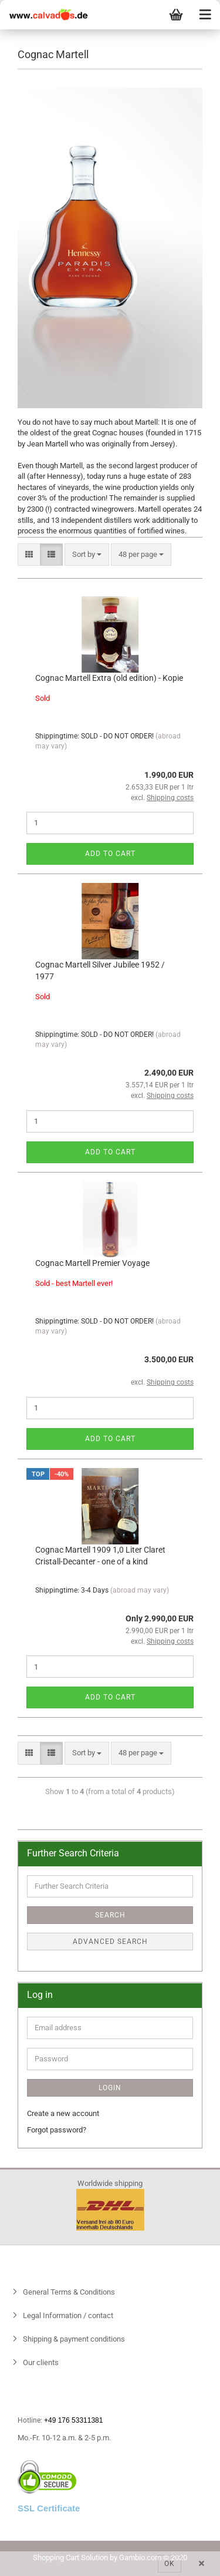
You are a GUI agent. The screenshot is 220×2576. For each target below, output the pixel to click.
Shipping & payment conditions (73, 2339)
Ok (169, 2564)
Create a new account (63, 2113)
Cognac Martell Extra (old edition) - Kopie (109, 678)
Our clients (40, 2362)
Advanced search (110, 1941)
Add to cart (110, 853)
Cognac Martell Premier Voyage (92, 1263)
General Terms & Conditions (68, 2292)
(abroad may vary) (139, 1590)
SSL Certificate (49, 2508)
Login (110, 2088)
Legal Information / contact (67, 2315)
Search (110, 1915)
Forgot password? (56, 2129)
